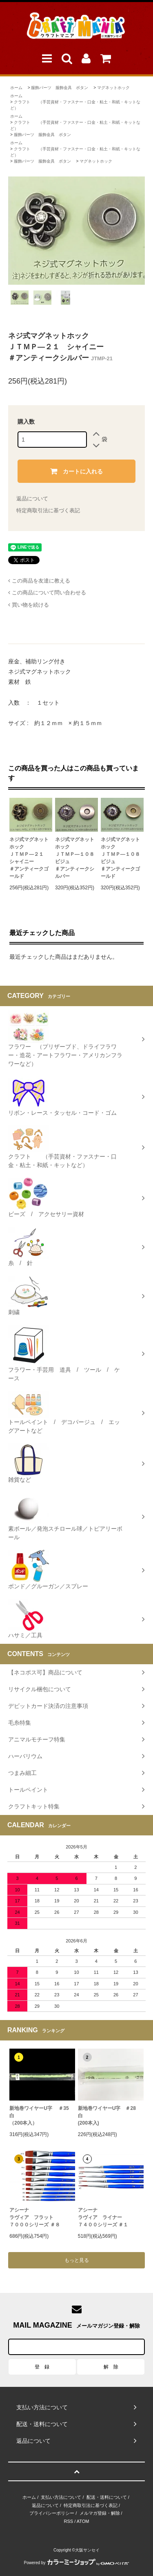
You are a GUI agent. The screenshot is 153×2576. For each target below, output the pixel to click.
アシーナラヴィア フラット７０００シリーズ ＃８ (34, 2217)
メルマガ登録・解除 (100, 2513)
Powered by (76, 2562)
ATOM (83, 2521)
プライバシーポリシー (51, 2513)
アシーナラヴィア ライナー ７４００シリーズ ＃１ (103, 2217)
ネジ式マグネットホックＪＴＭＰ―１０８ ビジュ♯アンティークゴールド (122, 858)
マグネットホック (113, 87)
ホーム (16, 87)
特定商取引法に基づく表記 (48, 510)
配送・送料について (106, 2497)
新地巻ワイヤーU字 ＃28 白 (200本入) (109, 2115)
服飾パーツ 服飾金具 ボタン (59, 87)
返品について (32, 499)
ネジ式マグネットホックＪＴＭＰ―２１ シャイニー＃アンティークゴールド (29, 858)
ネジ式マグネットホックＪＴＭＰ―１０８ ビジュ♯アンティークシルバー (76, 858)
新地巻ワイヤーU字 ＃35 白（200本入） (42, 2115)
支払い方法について (61, 2497)
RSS (68, 2521)
